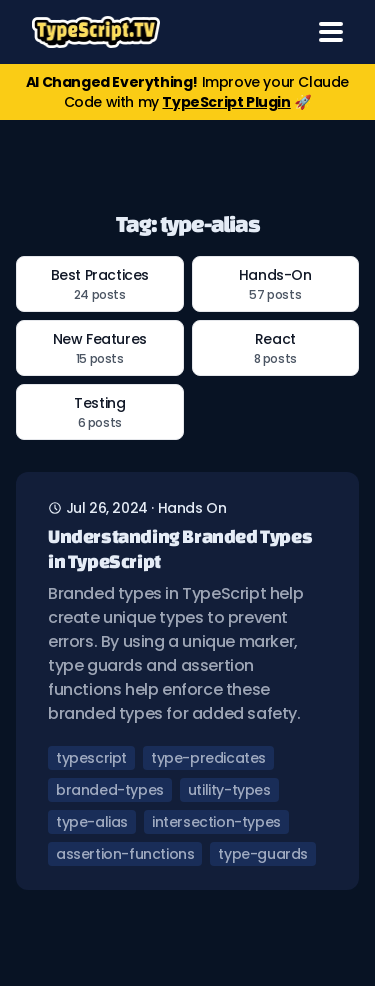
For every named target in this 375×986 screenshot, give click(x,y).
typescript (91, 758)
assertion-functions (125, 854)
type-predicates (208, 758)
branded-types (110, 790)
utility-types (229, 790)
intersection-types (216, 822)
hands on (192, 508)
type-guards (263, 854)
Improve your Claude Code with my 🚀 (187, 92)
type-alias (92, 822)
